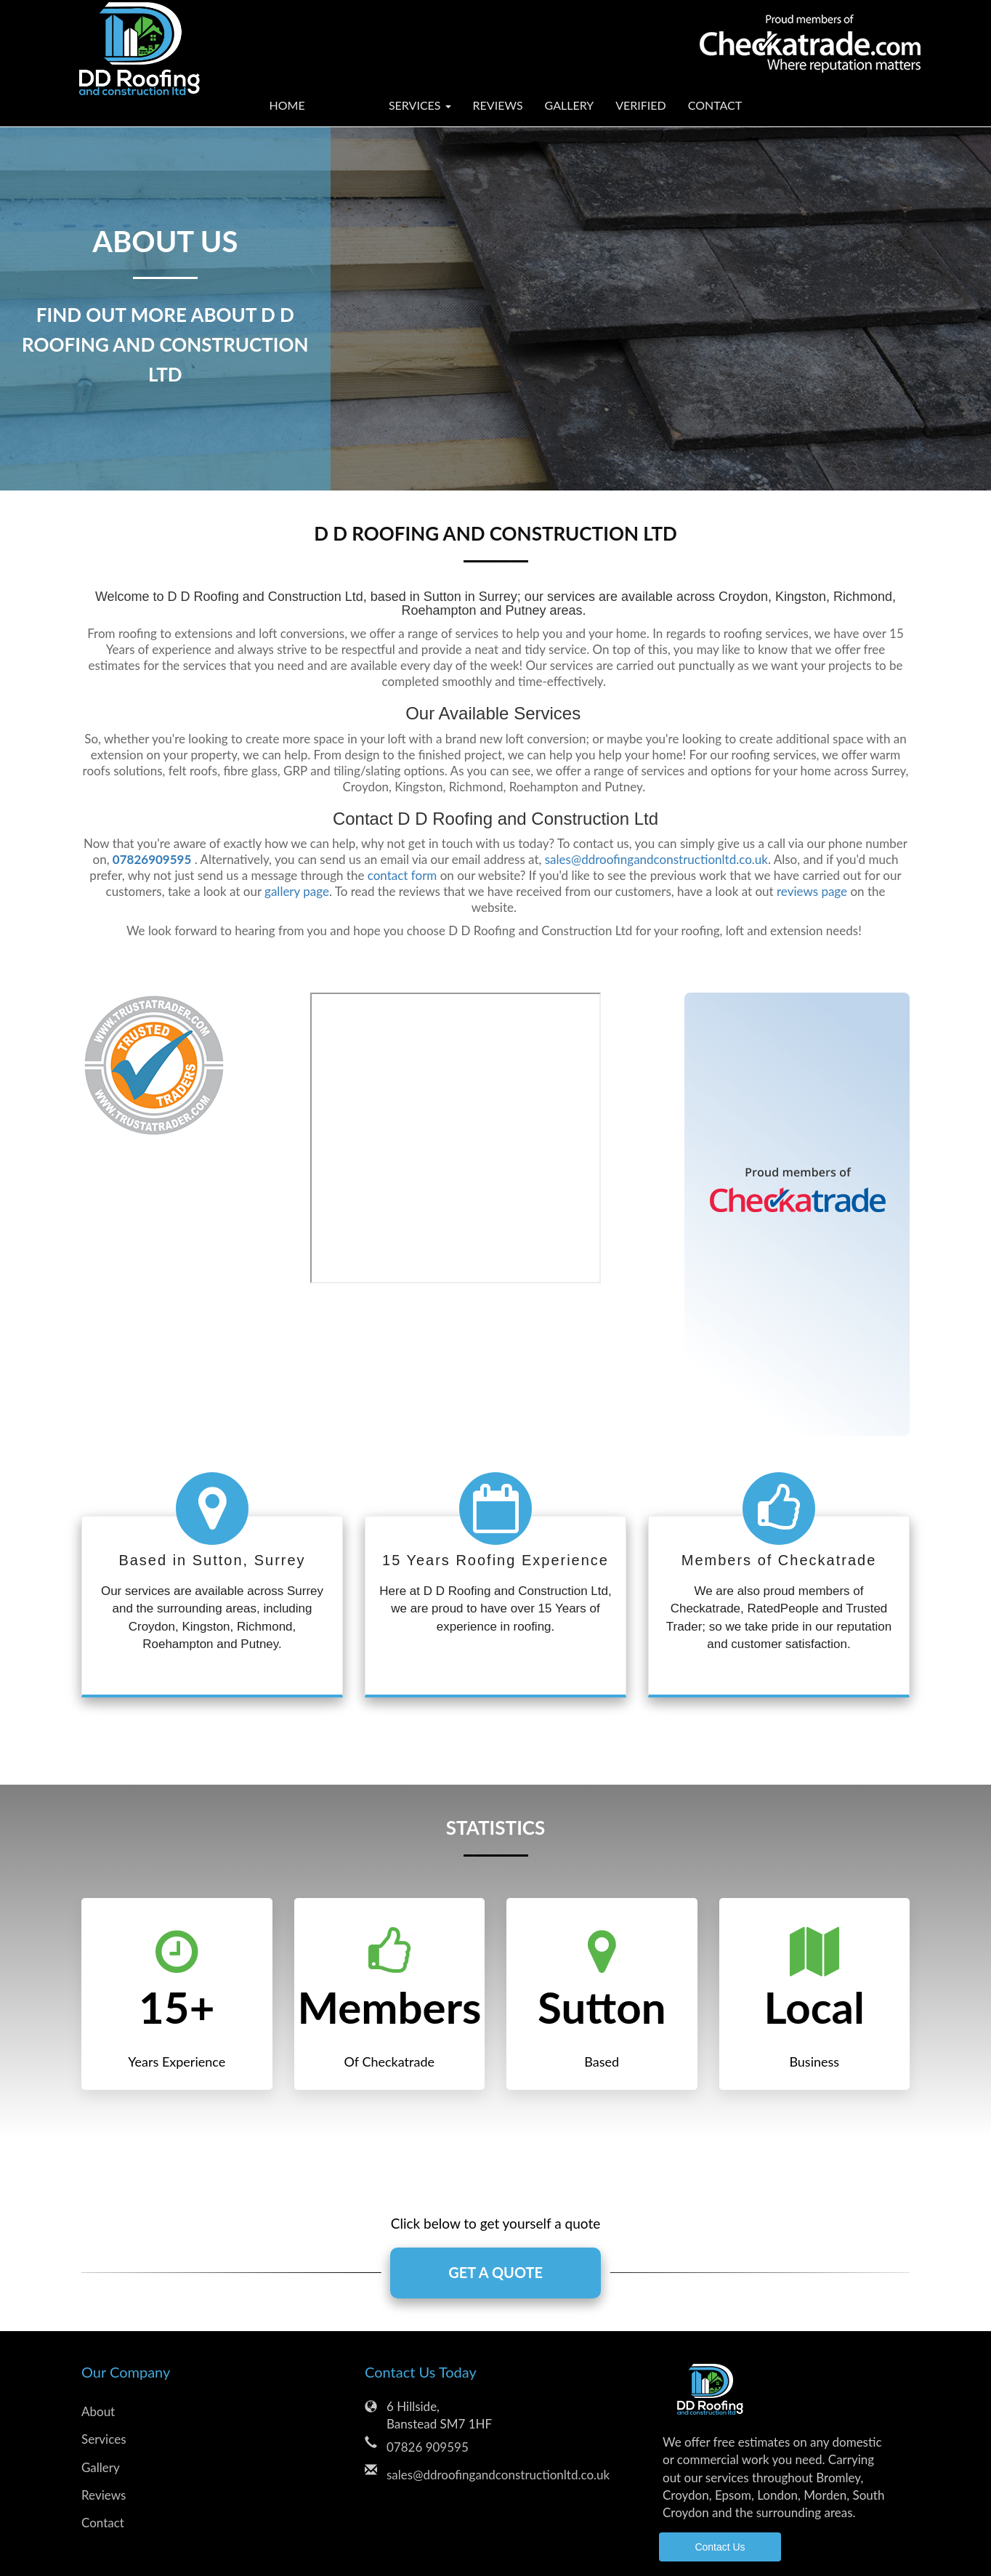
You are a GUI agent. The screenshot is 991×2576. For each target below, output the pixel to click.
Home (287, 105)
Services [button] (420, 105)
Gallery (569, 105)
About (347, 105)
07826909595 (152, 859)
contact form (402, 875)
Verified (640, 105)
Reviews (498, 105)
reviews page (812, 891)
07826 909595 (428, 2447)
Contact (715, 105)
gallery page (296, 891)
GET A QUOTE (495, 2273)
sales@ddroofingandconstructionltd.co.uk (656, 859)
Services (103, 2439)
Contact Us (720, 2547)
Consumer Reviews (455, 1138)
